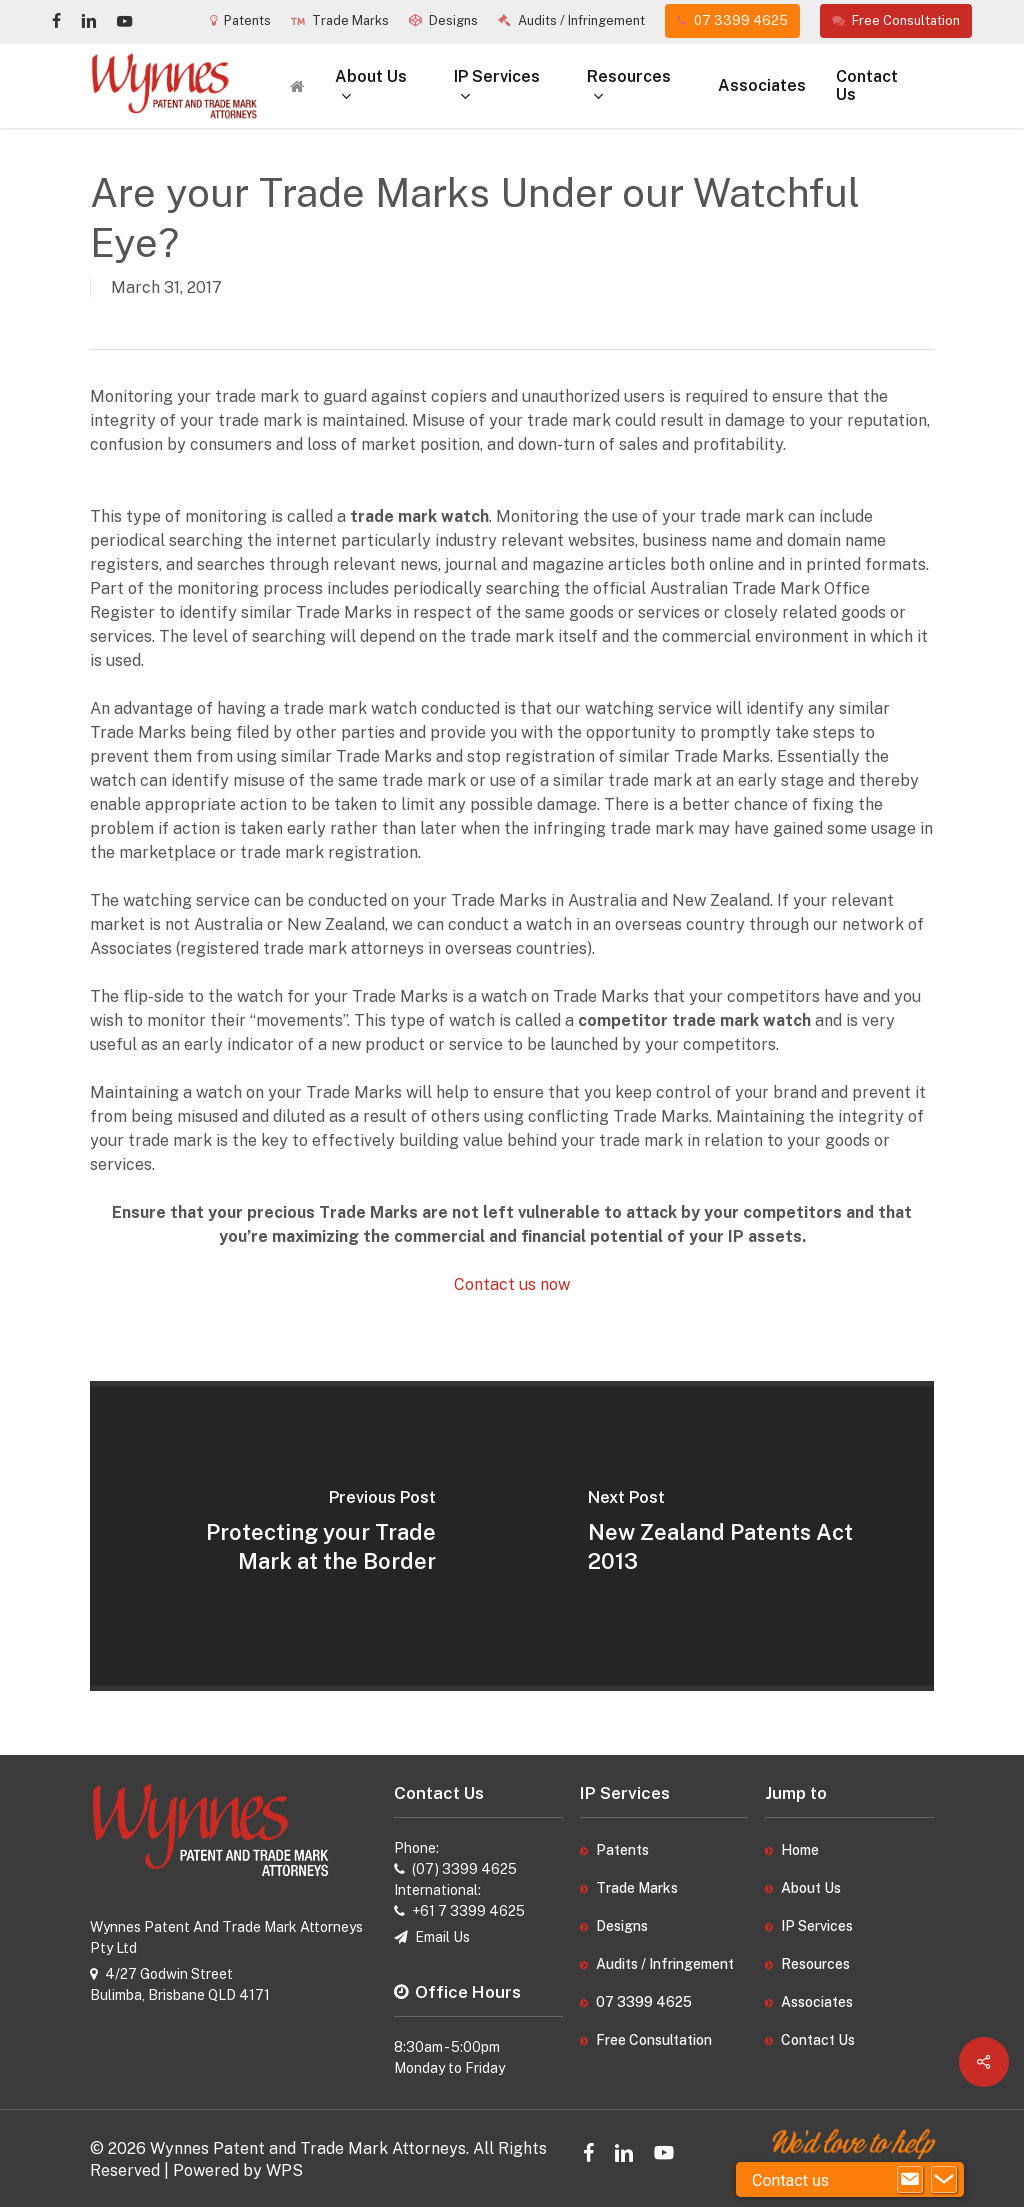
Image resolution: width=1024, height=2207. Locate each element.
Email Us (442, 1937)
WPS (284, 2170)
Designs (622, 1926)
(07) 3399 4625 (464, 1869)
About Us (811, 1888)
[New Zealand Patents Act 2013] (723, 1536)
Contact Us (818, 2040)
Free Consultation (654, 2040)
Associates (817, 2002)
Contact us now (512, 1284)
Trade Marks (637, 1888)
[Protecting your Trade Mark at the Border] (301, 1536)
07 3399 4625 (644, 2002)
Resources (815, 1964)
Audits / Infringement (665, 1964)
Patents (622, 1850)
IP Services (817, 1926)
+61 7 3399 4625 (468, 1911)
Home (800, 1850)
